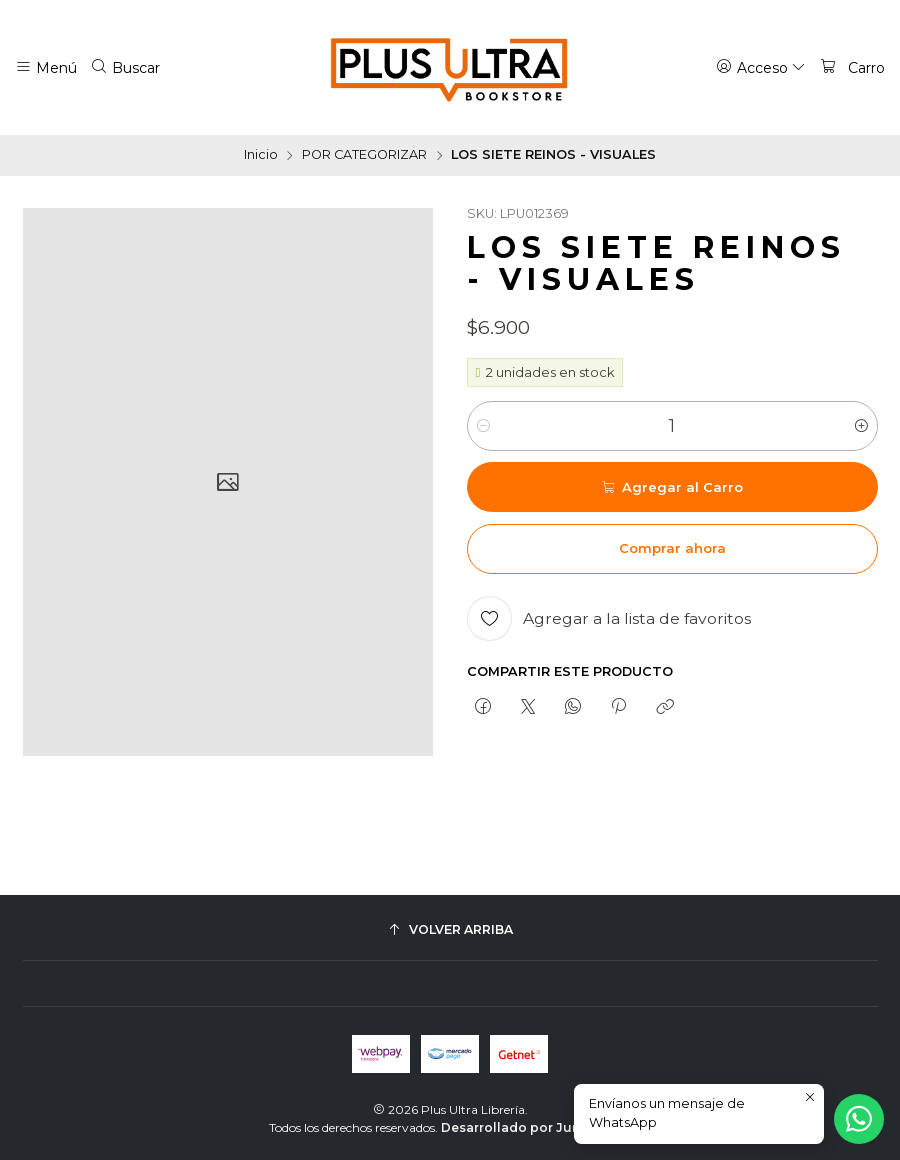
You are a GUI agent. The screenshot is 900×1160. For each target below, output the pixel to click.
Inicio (261, 155)
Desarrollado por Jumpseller (535, 1127)
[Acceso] (761, 67)
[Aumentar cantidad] (861, 426)
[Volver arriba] (450, 930)
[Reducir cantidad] (483, 426)
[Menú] (46, 67)
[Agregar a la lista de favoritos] (609, 618)
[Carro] (852, 67)
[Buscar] (126, 67)
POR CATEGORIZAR (364, 155)
